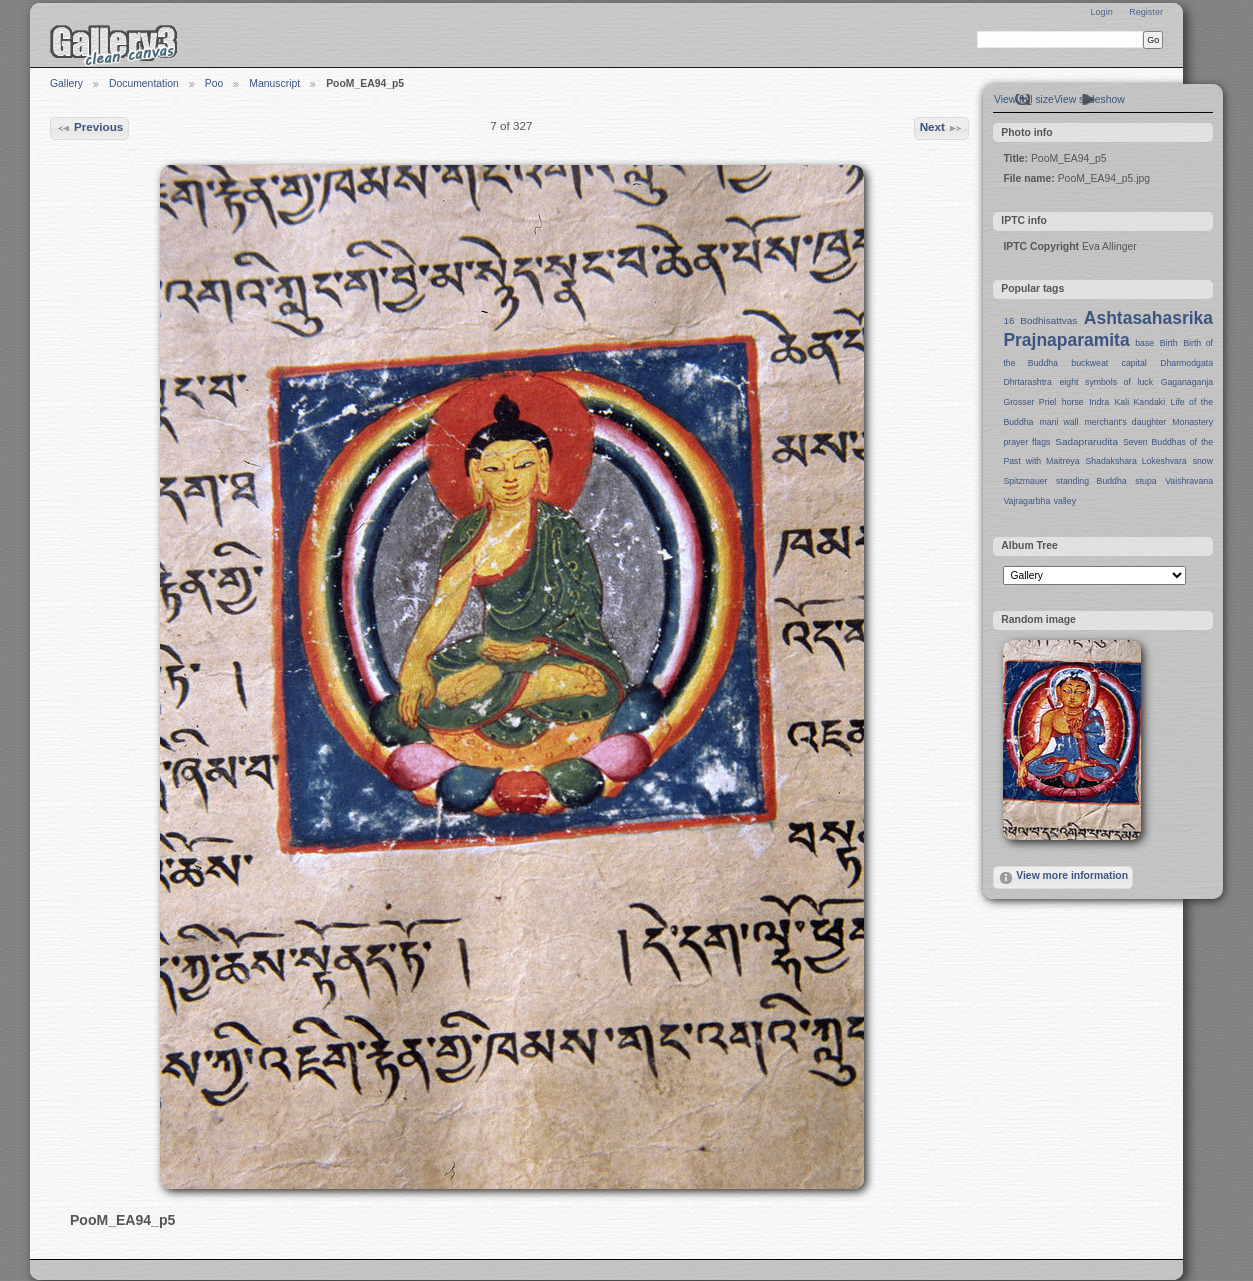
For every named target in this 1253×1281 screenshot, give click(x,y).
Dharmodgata (1186, 363)
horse (1073, 402)
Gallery (66, 83)
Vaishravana (1189, 481)
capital (1134, 363)
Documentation (144, 83)
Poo (214, 83)
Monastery (1192, 422)
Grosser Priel (1029, 402)
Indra (1099, 402)
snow (1203, 461)
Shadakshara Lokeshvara (1135, 461)
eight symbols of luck (1106, 382)
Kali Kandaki (1140, 402)
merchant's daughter (1125, 422)
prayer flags (1026, 442)
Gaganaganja (1187, 382)
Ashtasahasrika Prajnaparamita (1108, 329)
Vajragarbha (1026, 501)
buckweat (1089, 363)
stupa (1145, 481)
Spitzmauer (1025, 481)
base (1144, 343)
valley (1065, 501)
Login (1101, 12)
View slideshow (1089, 99)
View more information (1063, 878)
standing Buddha (1091, 481)
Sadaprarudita (1086, 441)
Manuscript (274, 83)
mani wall (1059, 422)
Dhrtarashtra (1027, 382)
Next (942, 128)
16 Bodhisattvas (1040, 320)
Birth (1169, 343)
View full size (1024, 99)
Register (1146, 12)
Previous (90, 128)
